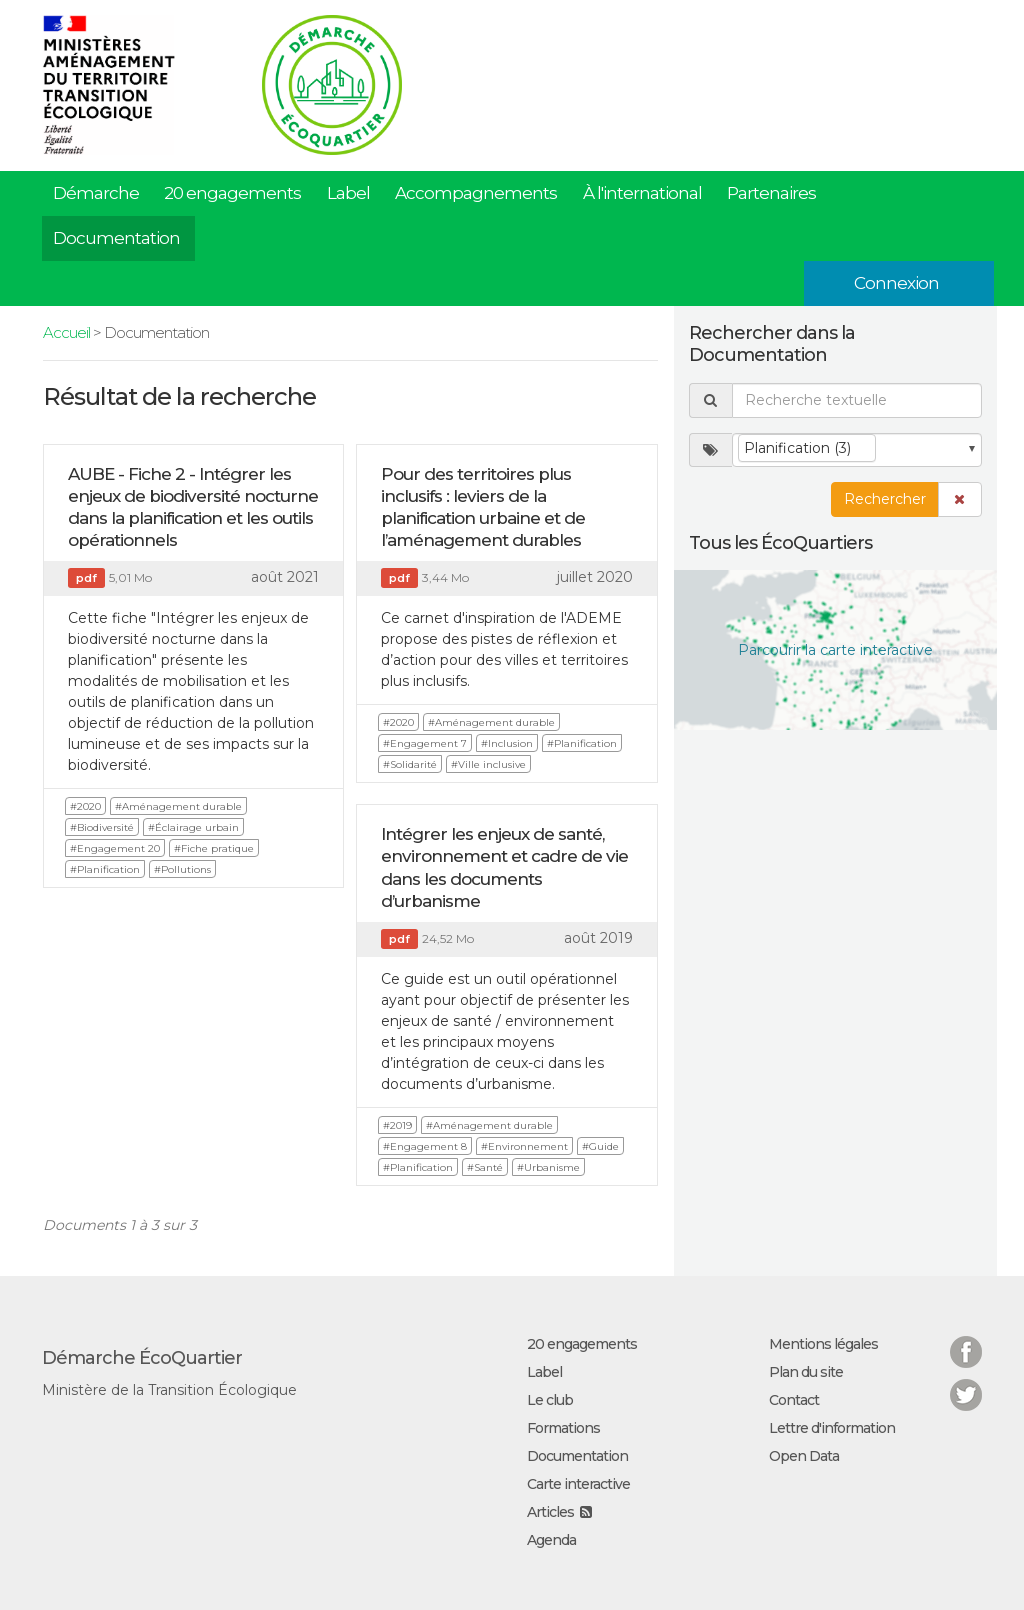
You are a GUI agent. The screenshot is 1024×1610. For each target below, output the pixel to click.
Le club (550, 1400)
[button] (960, 499)
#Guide (600, 1146)
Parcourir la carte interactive (835, 650)
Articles (550, 1512)
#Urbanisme (548, 1167)
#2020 (85, 806)
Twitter (966, 1382)
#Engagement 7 (425, 743)
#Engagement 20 (115, 848)
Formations (563, 1428)
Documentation (116, 238)
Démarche (96, 193)
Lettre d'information (832, 1428)
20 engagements (232, 193)
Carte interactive (578, 1484)
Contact (794, 1400)
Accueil (66, 332)
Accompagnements (476, 193)
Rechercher (885, 499)
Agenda (551, 1540)
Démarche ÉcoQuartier (142, 1358)
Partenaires (771, 193)
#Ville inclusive (488, 764)
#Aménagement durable (178, 806)
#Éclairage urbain (193, 827)
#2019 (397, 1125)
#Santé (485, 1167)
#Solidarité (410, 764)
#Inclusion (507, 743)
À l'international (642, 193)
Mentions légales (823, 1344)
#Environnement (524, 1146)
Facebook (966, 1339)
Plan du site (806, 1372)
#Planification (105, 869)
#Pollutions (182, 869)
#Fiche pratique (214, 848)
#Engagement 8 (425, 1146)
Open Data (804, 1456)
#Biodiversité (102, 827)
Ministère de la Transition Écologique (169, 1390)
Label (348, 193)
